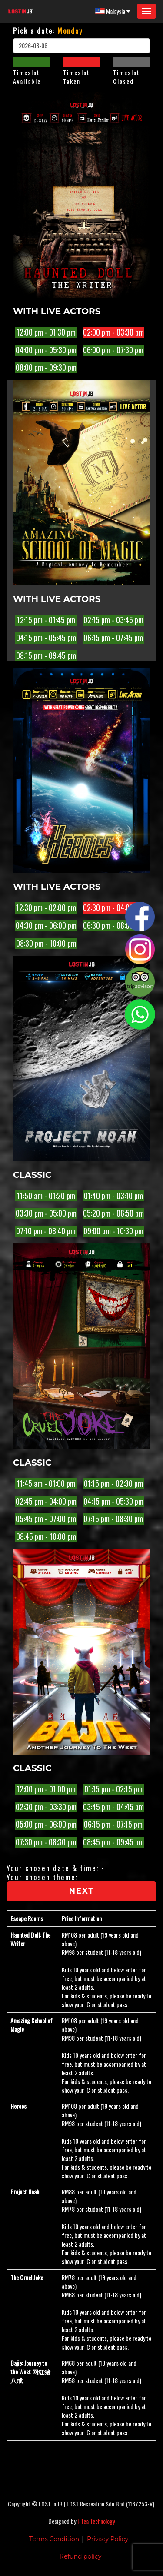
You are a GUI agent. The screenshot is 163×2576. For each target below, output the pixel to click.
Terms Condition (54, 2539)
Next (81, 1891)
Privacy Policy (107, 2539)
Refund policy (81, 2556)
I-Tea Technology (96, 2521)
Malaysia (112, 11)
